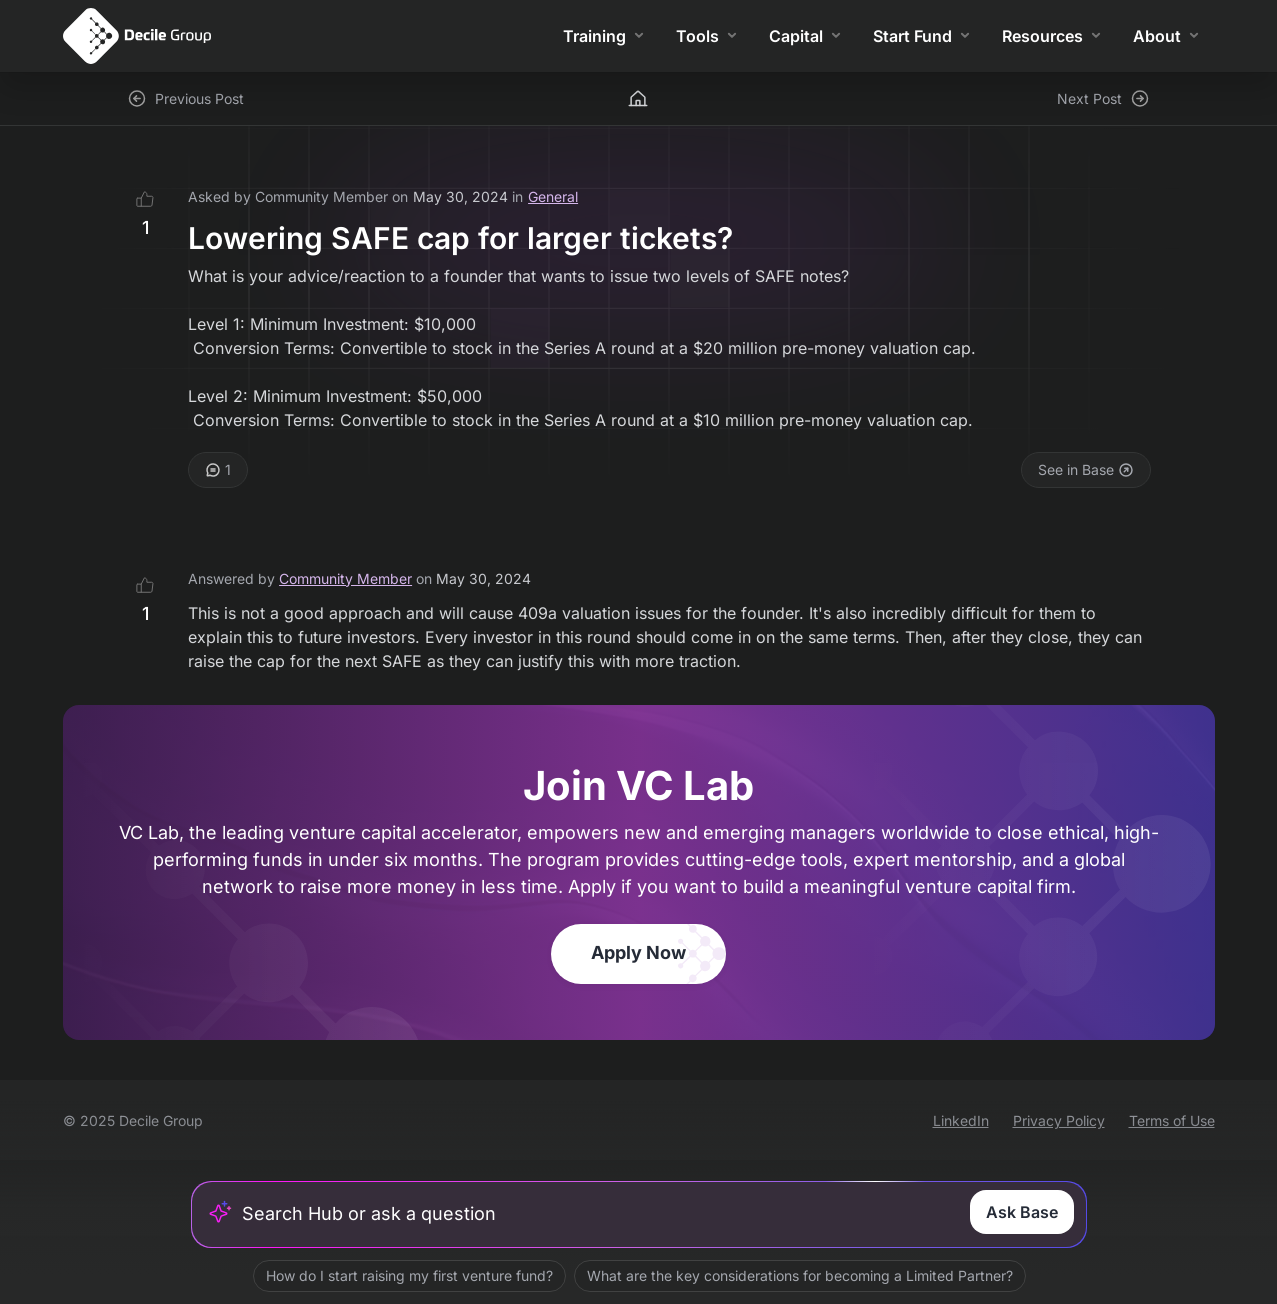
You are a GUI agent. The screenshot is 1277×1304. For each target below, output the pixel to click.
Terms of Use (1172, 1120)
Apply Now (638, 952)
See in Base (1086, 469)
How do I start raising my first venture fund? (408, 1275)
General (553, 196)
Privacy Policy (1059, 1120)
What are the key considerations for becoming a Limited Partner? (799, 1275)
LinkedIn (961, 1120)
